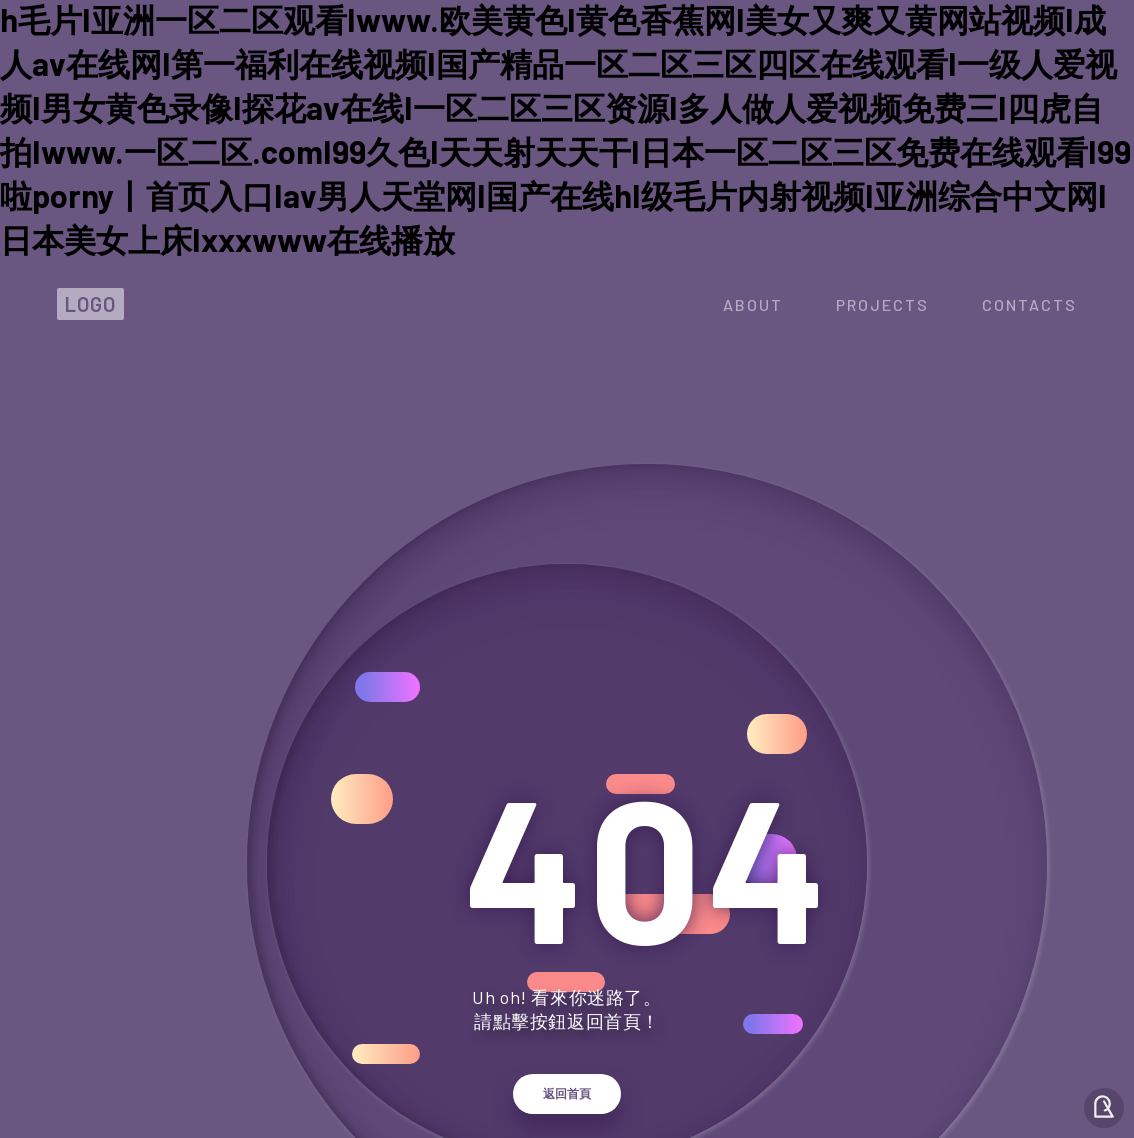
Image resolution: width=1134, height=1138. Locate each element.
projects (882, 304)
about (753, 304)
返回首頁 (567, 1094)
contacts (1029, 304)
